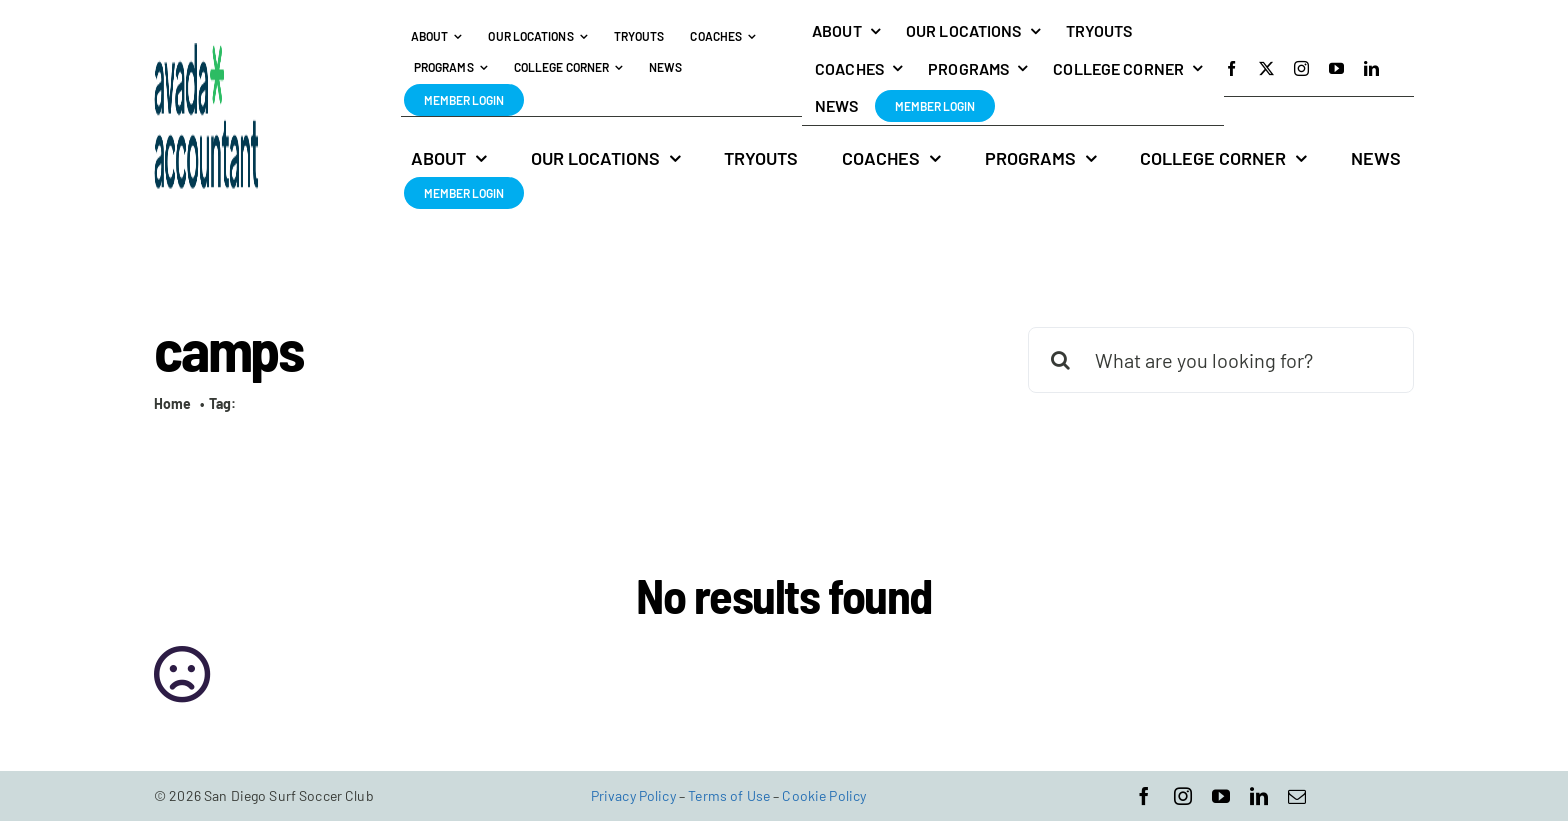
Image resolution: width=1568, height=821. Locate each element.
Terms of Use (729, 795)
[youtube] (1336, 68)
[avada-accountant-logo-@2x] (206, 52)
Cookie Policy (824, 795)
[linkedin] (1371, 68)
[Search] (1061, 360)
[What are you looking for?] (1221, 360)
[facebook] (1231, 68)
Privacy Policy (633, 795)
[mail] (1297, 796)
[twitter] (1266, 68)
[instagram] (1301, 68)
